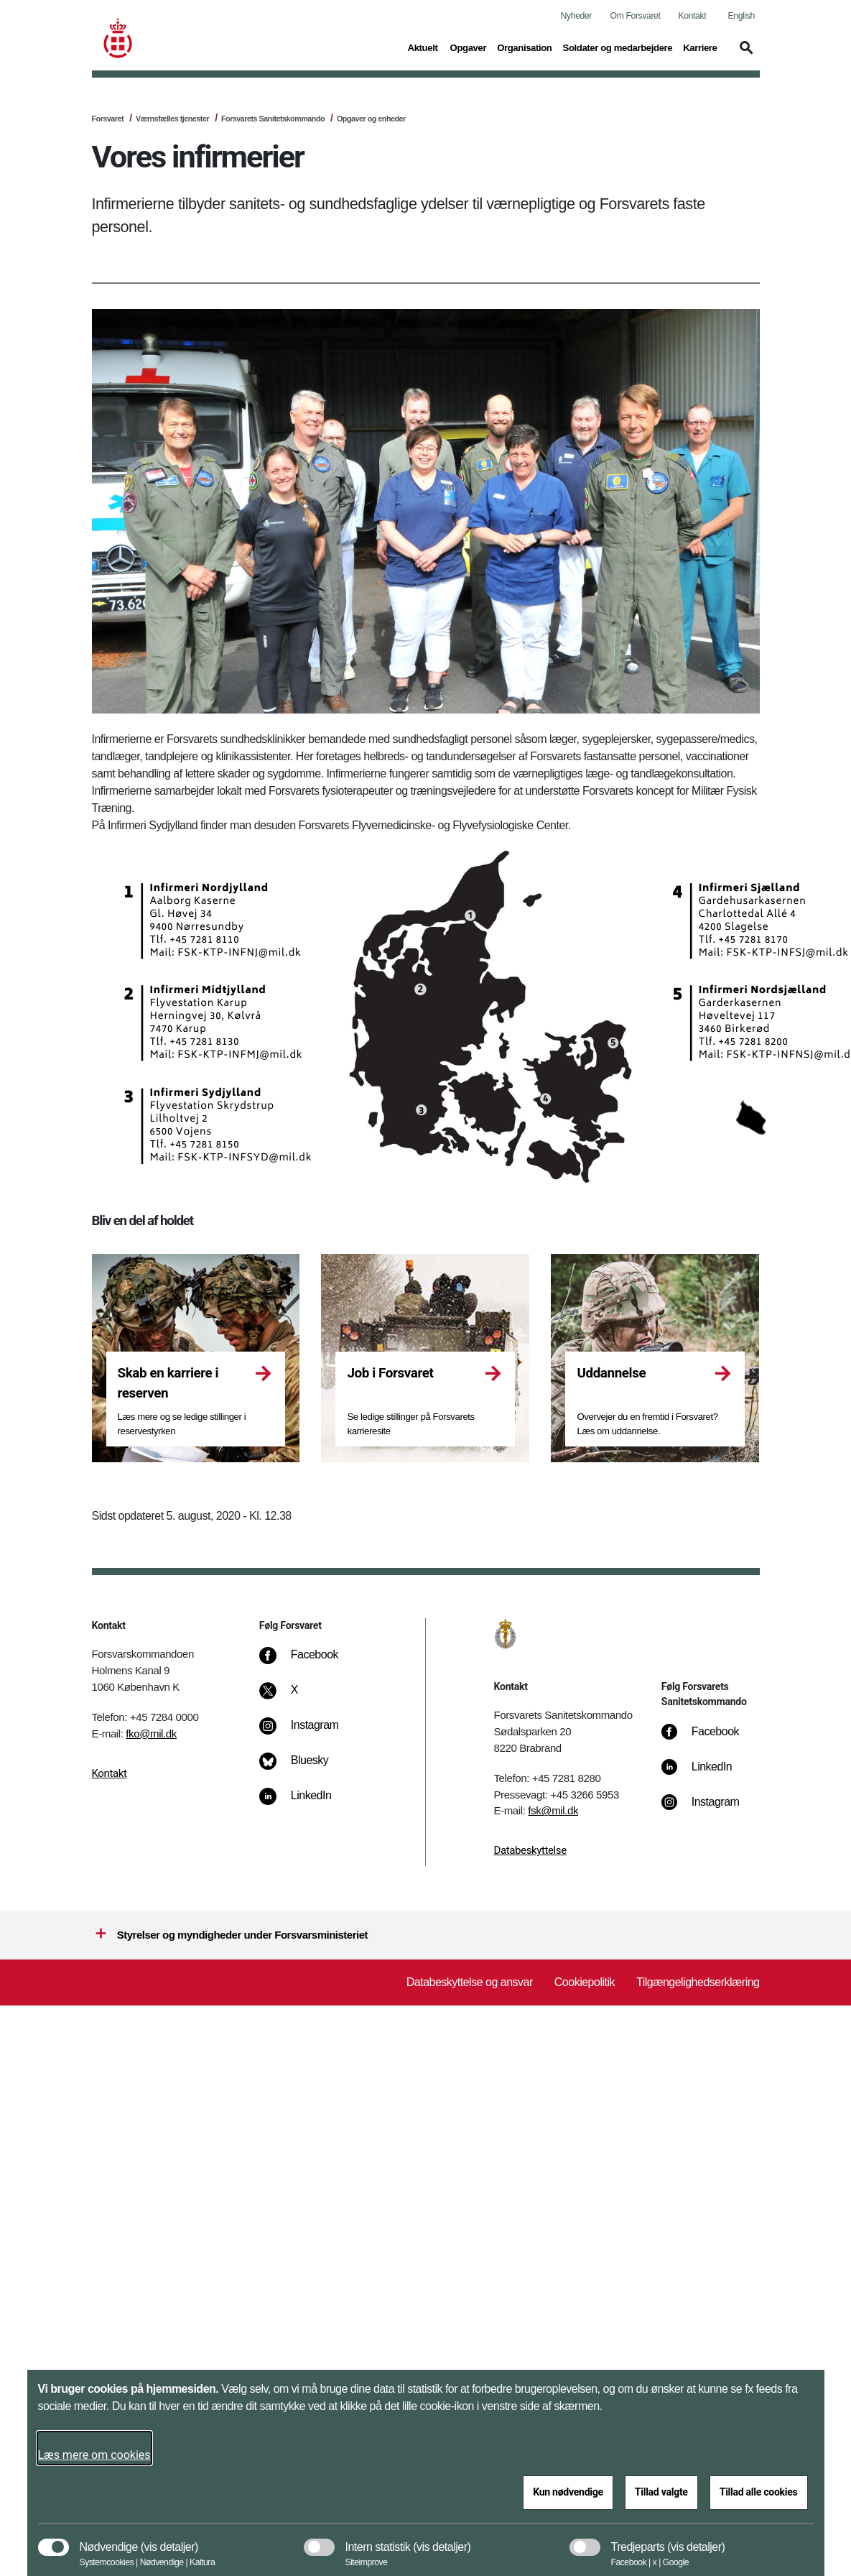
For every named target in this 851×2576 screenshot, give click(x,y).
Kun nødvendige (568, 2492)
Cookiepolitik (584, 1982)
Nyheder (576, 16)
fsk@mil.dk (553, 1810)
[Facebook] (308, 1662)
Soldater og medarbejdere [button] (618, 46)
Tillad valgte (661, 2492)
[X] (295, 1697)
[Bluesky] (304, 1767)
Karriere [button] (700, 46)
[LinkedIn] (305, 1803)
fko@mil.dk (151, 1733)
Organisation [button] (524, 46)
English (741, 16)
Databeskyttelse (529, 1850)
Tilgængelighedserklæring (698, 1982)
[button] (744, 54)
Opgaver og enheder (371, 118)
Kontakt (693, 16)
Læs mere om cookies (94, 2455)
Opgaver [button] (468, 46)
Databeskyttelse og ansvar (469, 1982)
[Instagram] (309, 1732)
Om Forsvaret (635, 16)
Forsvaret (108, 118)
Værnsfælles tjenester (172, 118)
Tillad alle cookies (759, 2492)
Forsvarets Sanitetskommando (273, 118)
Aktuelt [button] (424, 46)
